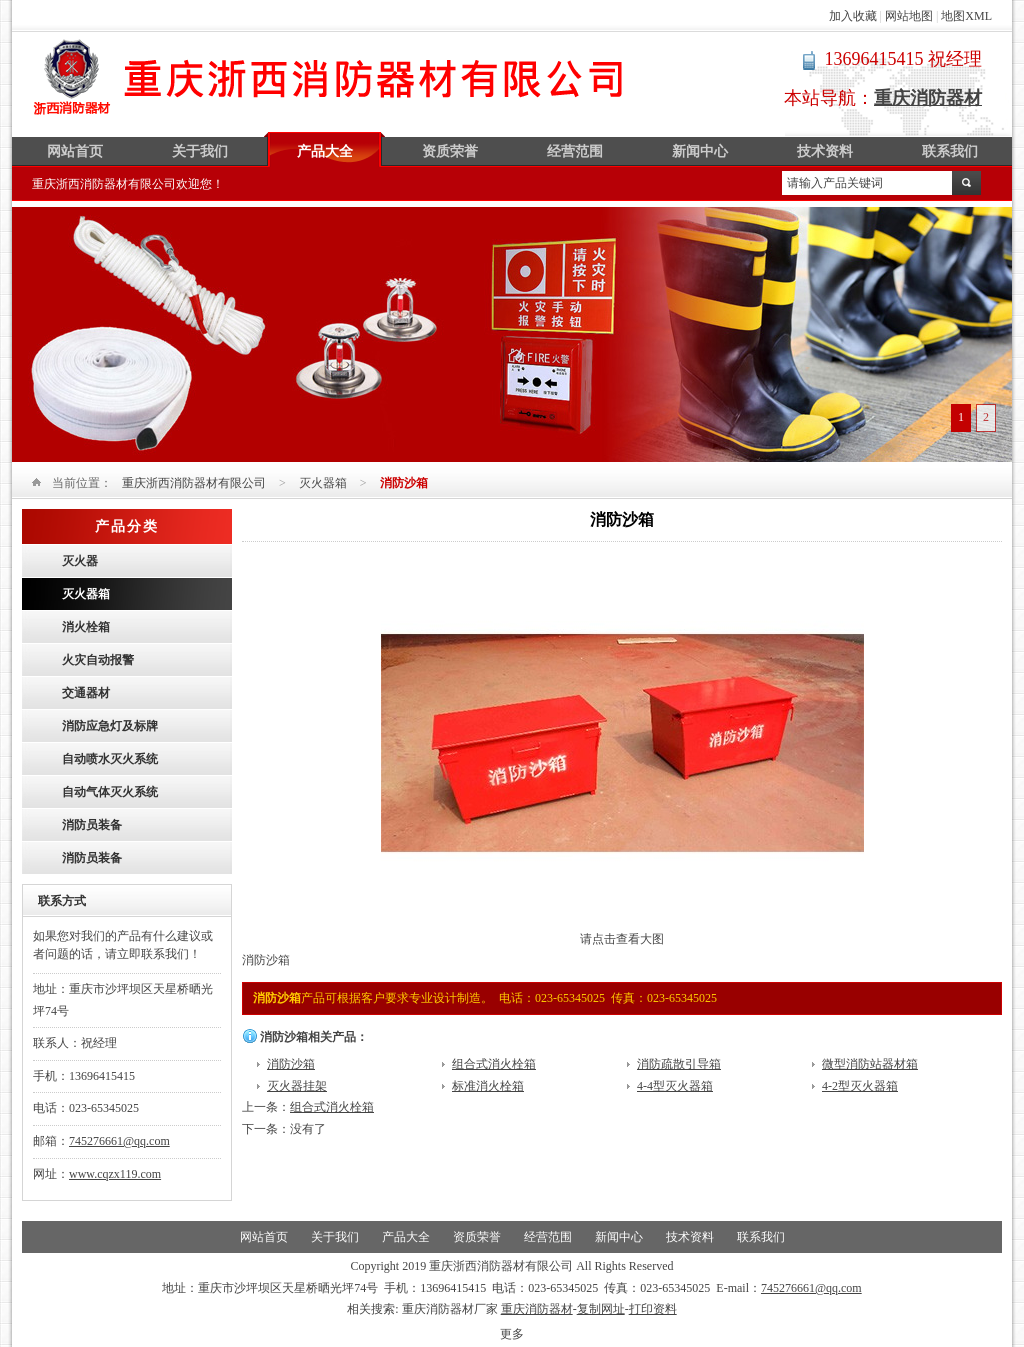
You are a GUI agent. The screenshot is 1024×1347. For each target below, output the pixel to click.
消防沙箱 (291, 1064)
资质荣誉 (450, 151)
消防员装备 (92, 825)
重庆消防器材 (537, 1309)
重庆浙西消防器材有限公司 (329, 77)
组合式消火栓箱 (494, 1064)
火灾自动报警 (98, 660)
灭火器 (80, 561)
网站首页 (75, 151)
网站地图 (909, 16)
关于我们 (200, 151)
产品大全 (325, 151)
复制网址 (601, 1309)
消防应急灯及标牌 (110, 726)
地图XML (966, 16)
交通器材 (86, 693)
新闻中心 (700, 151)
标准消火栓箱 (488, 1086)
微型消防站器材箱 (870, 1064)
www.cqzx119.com (115, 1174)
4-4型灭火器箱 (675, 1086)
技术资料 (825, 151)
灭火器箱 (323, 483)
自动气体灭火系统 (110, 792)
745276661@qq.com (119, 1141)
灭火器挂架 (297, 1086)
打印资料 (653, 1309)
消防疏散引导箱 (679, 1064)
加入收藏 (853, 16)
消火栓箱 (86, 627)
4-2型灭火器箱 (860, 1086)
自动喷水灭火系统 (110, 759)
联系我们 (950, 151)
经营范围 (575, 151)
